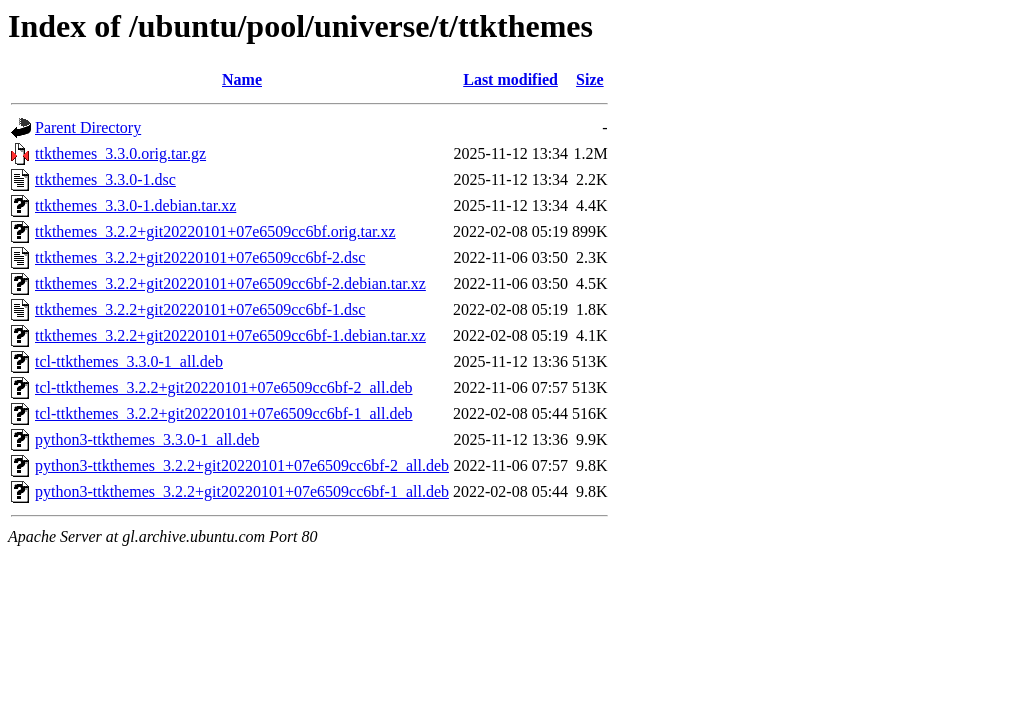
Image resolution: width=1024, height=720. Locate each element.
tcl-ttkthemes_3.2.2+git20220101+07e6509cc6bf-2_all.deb (224, 387)
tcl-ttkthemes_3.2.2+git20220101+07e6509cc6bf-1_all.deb (224, 413)
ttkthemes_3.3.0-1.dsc (105, 179)
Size (590, 79)
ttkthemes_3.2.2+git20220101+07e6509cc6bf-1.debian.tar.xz (230, 335)
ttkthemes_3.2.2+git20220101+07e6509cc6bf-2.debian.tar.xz (230, 283)
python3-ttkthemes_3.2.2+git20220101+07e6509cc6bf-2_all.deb (242, 465)
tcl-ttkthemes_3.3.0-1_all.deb (129, 361)
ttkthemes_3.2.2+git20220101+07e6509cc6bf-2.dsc (200, 257)
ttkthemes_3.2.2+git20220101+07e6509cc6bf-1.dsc (200, 309)
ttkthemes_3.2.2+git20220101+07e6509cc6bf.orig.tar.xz (215, 231)
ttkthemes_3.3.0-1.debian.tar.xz (135, 205)
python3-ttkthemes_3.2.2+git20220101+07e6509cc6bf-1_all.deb (242, 491)
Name (242, 79)
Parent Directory (88, 127)
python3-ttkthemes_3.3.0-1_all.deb (147, 439)
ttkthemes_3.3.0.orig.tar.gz (120, 153)
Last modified (510, 79)
